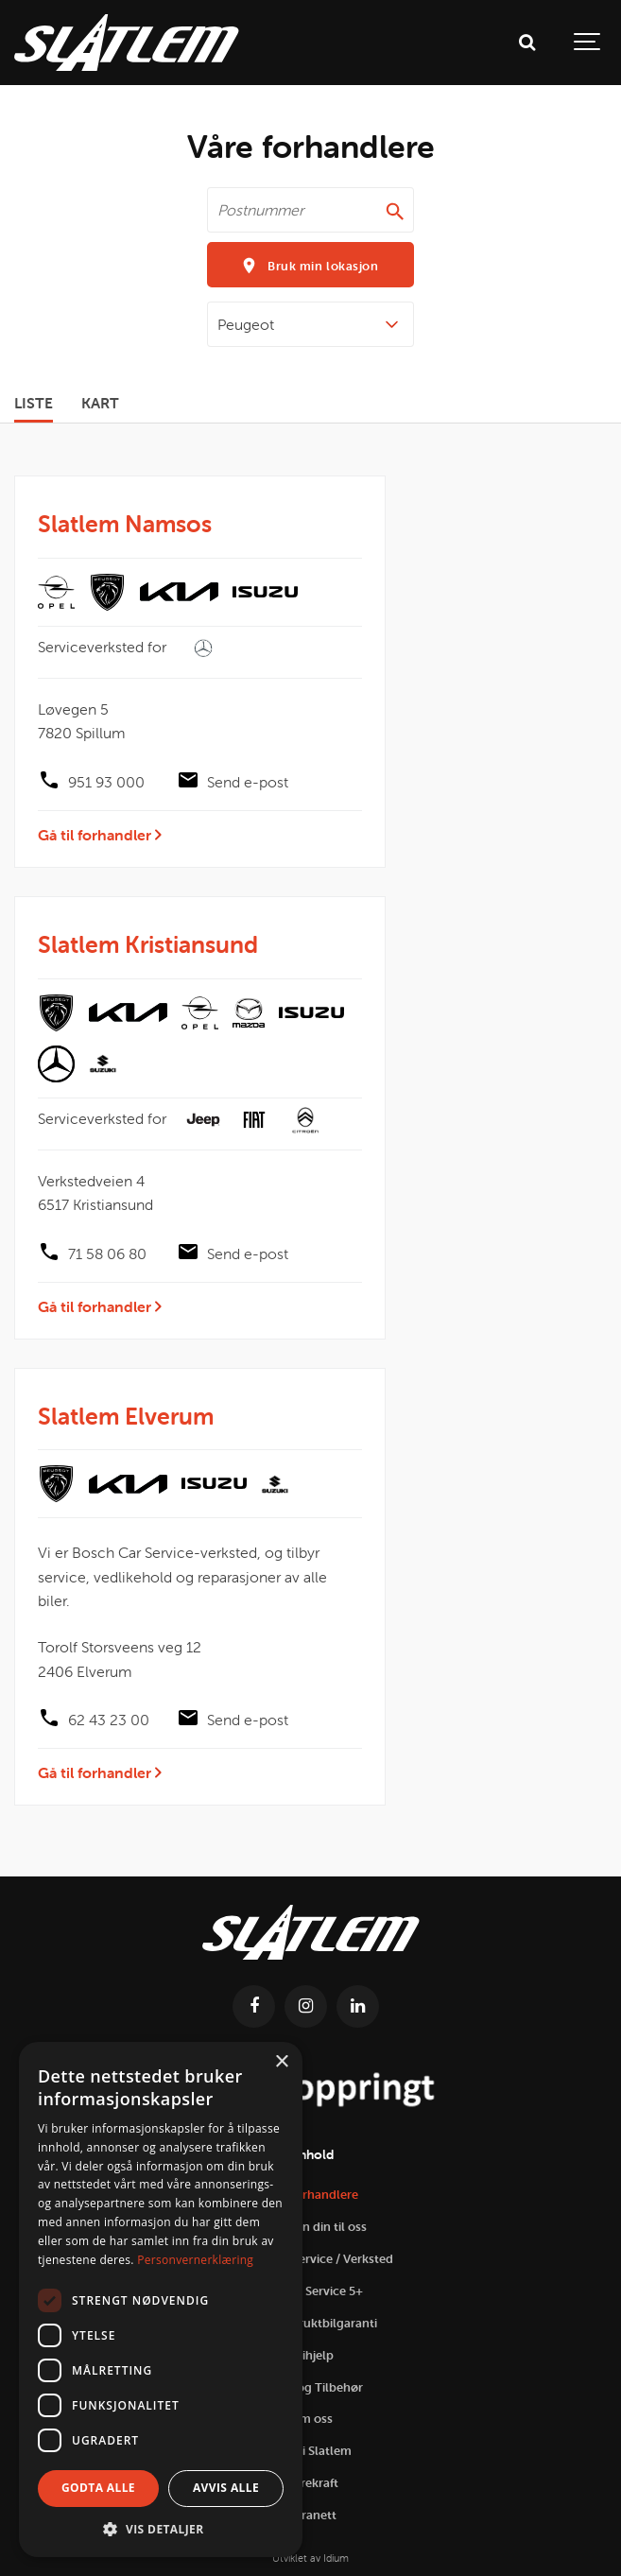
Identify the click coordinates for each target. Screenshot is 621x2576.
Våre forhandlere (310, 2195)
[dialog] (160, 2299)
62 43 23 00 (108, 1719)
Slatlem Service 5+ (311, 2291)
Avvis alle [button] (226, 2488)
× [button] (281, 2062)
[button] (161, 2528)
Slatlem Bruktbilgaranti (311, 2323)
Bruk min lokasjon (310, 265)
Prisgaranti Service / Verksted (310, 2259)
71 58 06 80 (107, 1253)
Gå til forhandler (100, 835)
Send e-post (247, 781)
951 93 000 (106, 781)
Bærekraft (310, 2483)
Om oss (311, 2419)
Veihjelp (311, 2355)
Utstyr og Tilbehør (311, 2387)
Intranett (310, 2515)
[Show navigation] (588, 42)
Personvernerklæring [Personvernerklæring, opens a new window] (195, 2260)
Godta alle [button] (98, 2488)
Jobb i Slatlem (311, 2451)
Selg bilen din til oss (310, 2227)
